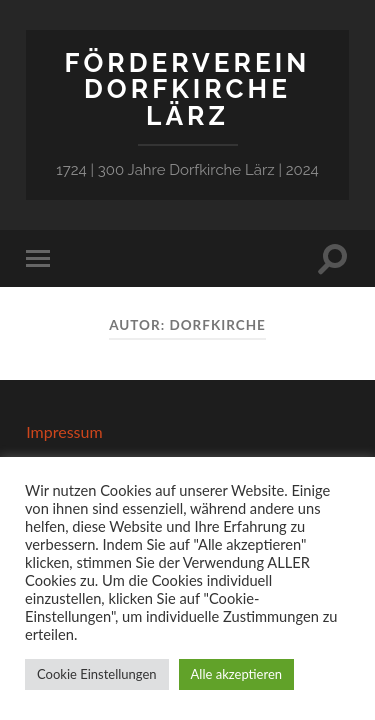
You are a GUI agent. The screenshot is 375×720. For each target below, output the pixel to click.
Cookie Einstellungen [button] (97, 674)
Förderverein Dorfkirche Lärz (188, 89)
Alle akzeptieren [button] (236, 674)
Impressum (64, 431)
